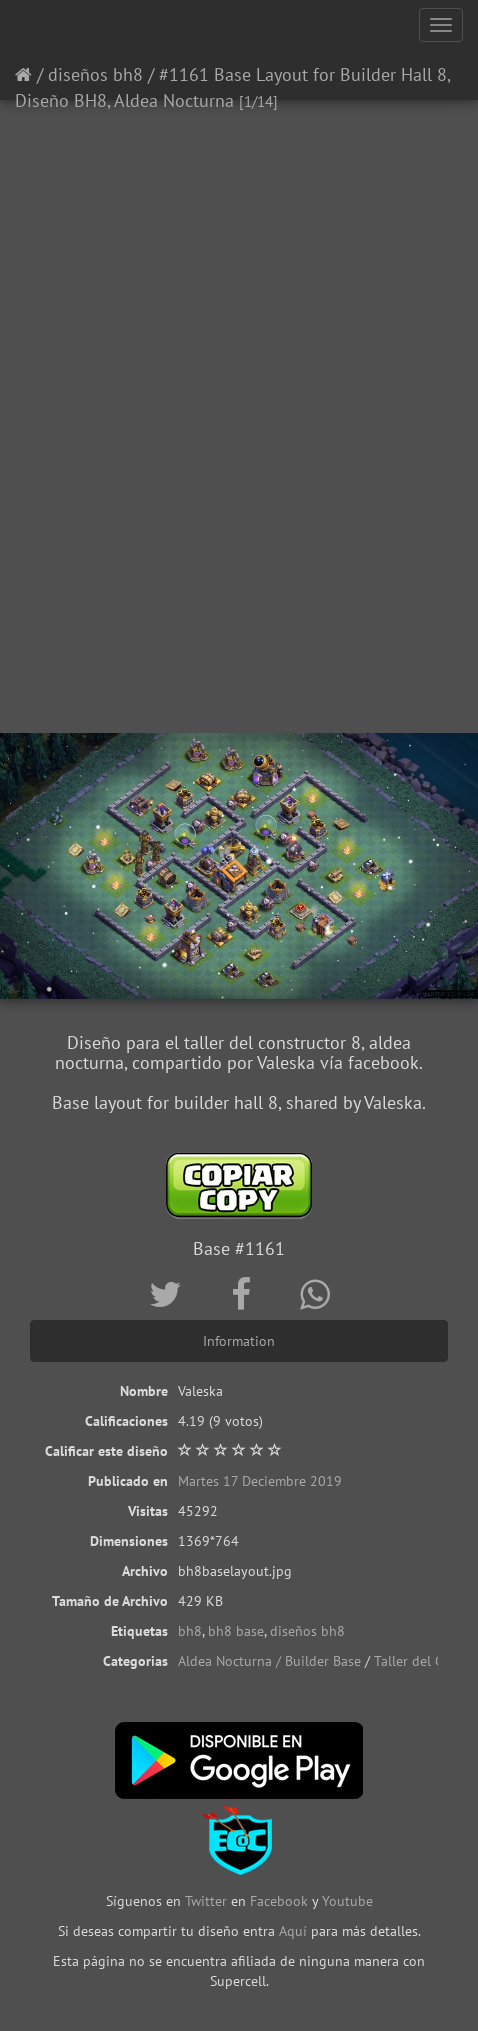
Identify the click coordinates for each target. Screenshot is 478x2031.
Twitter (208, 1901)
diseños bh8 (95, 74)
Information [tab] (239, 1341)
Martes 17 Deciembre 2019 (260, 1481)
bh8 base (236, 1631)
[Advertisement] (239, 474)
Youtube (347, 1901)
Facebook (279, 1901)
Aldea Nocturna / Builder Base (269, 1661)
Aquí (293, 1931)
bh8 (190, 1631)
